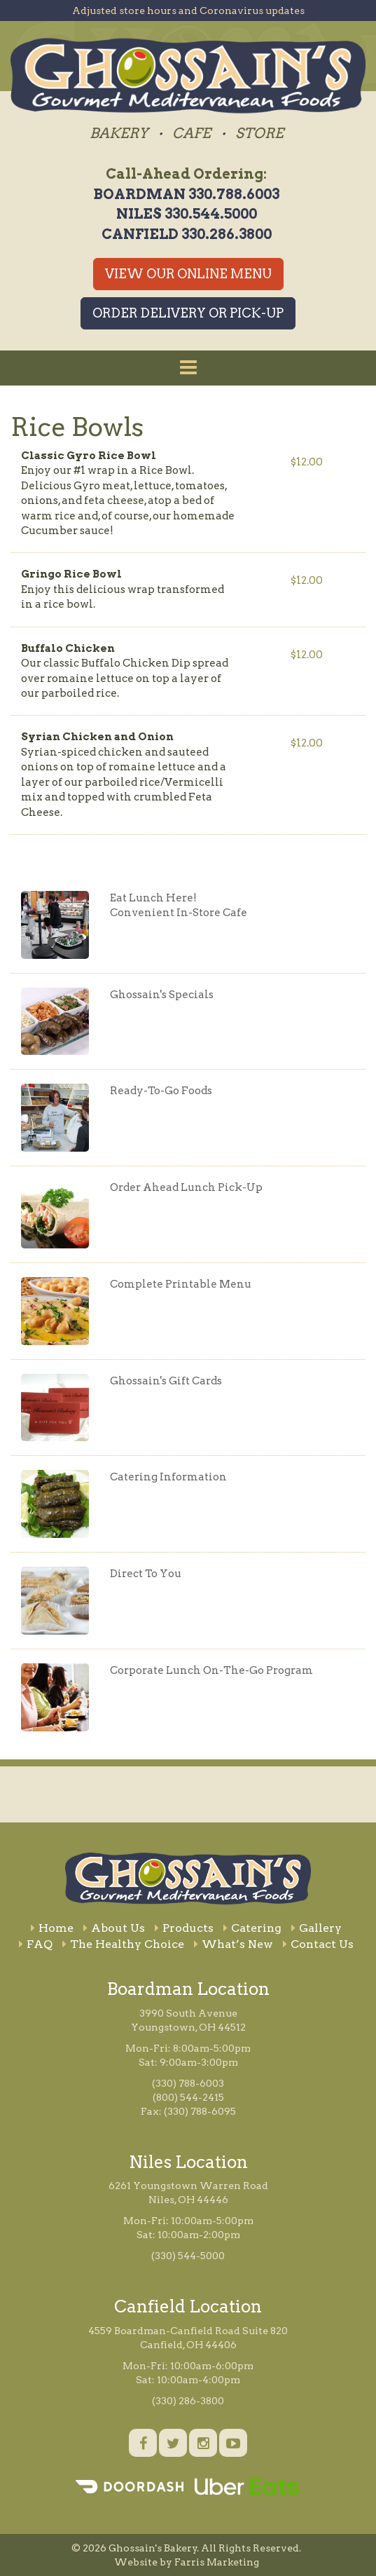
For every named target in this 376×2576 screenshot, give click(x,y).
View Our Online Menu (188, 273)
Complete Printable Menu (180, 1284)
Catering (252, 1928)
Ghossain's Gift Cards (166, 1381)
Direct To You (145, 1573)
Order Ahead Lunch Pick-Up (186, 1187)
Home (52, 1928)
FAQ (36, 1944)
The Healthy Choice (123, 1944)
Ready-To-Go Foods (161, 1090)
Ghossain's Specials (162, 994)
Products (184, 1928)
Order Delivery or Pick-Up (188, 313)
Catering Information (168, 1477)
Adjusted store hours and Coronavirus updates (188, 10)
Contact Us (318, 1944)
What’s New (233, 1944)
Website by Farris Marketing (186, 2562)
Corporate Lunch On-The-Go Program (211, 1670)
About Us (114, 1928)
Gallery (316, 1928)
